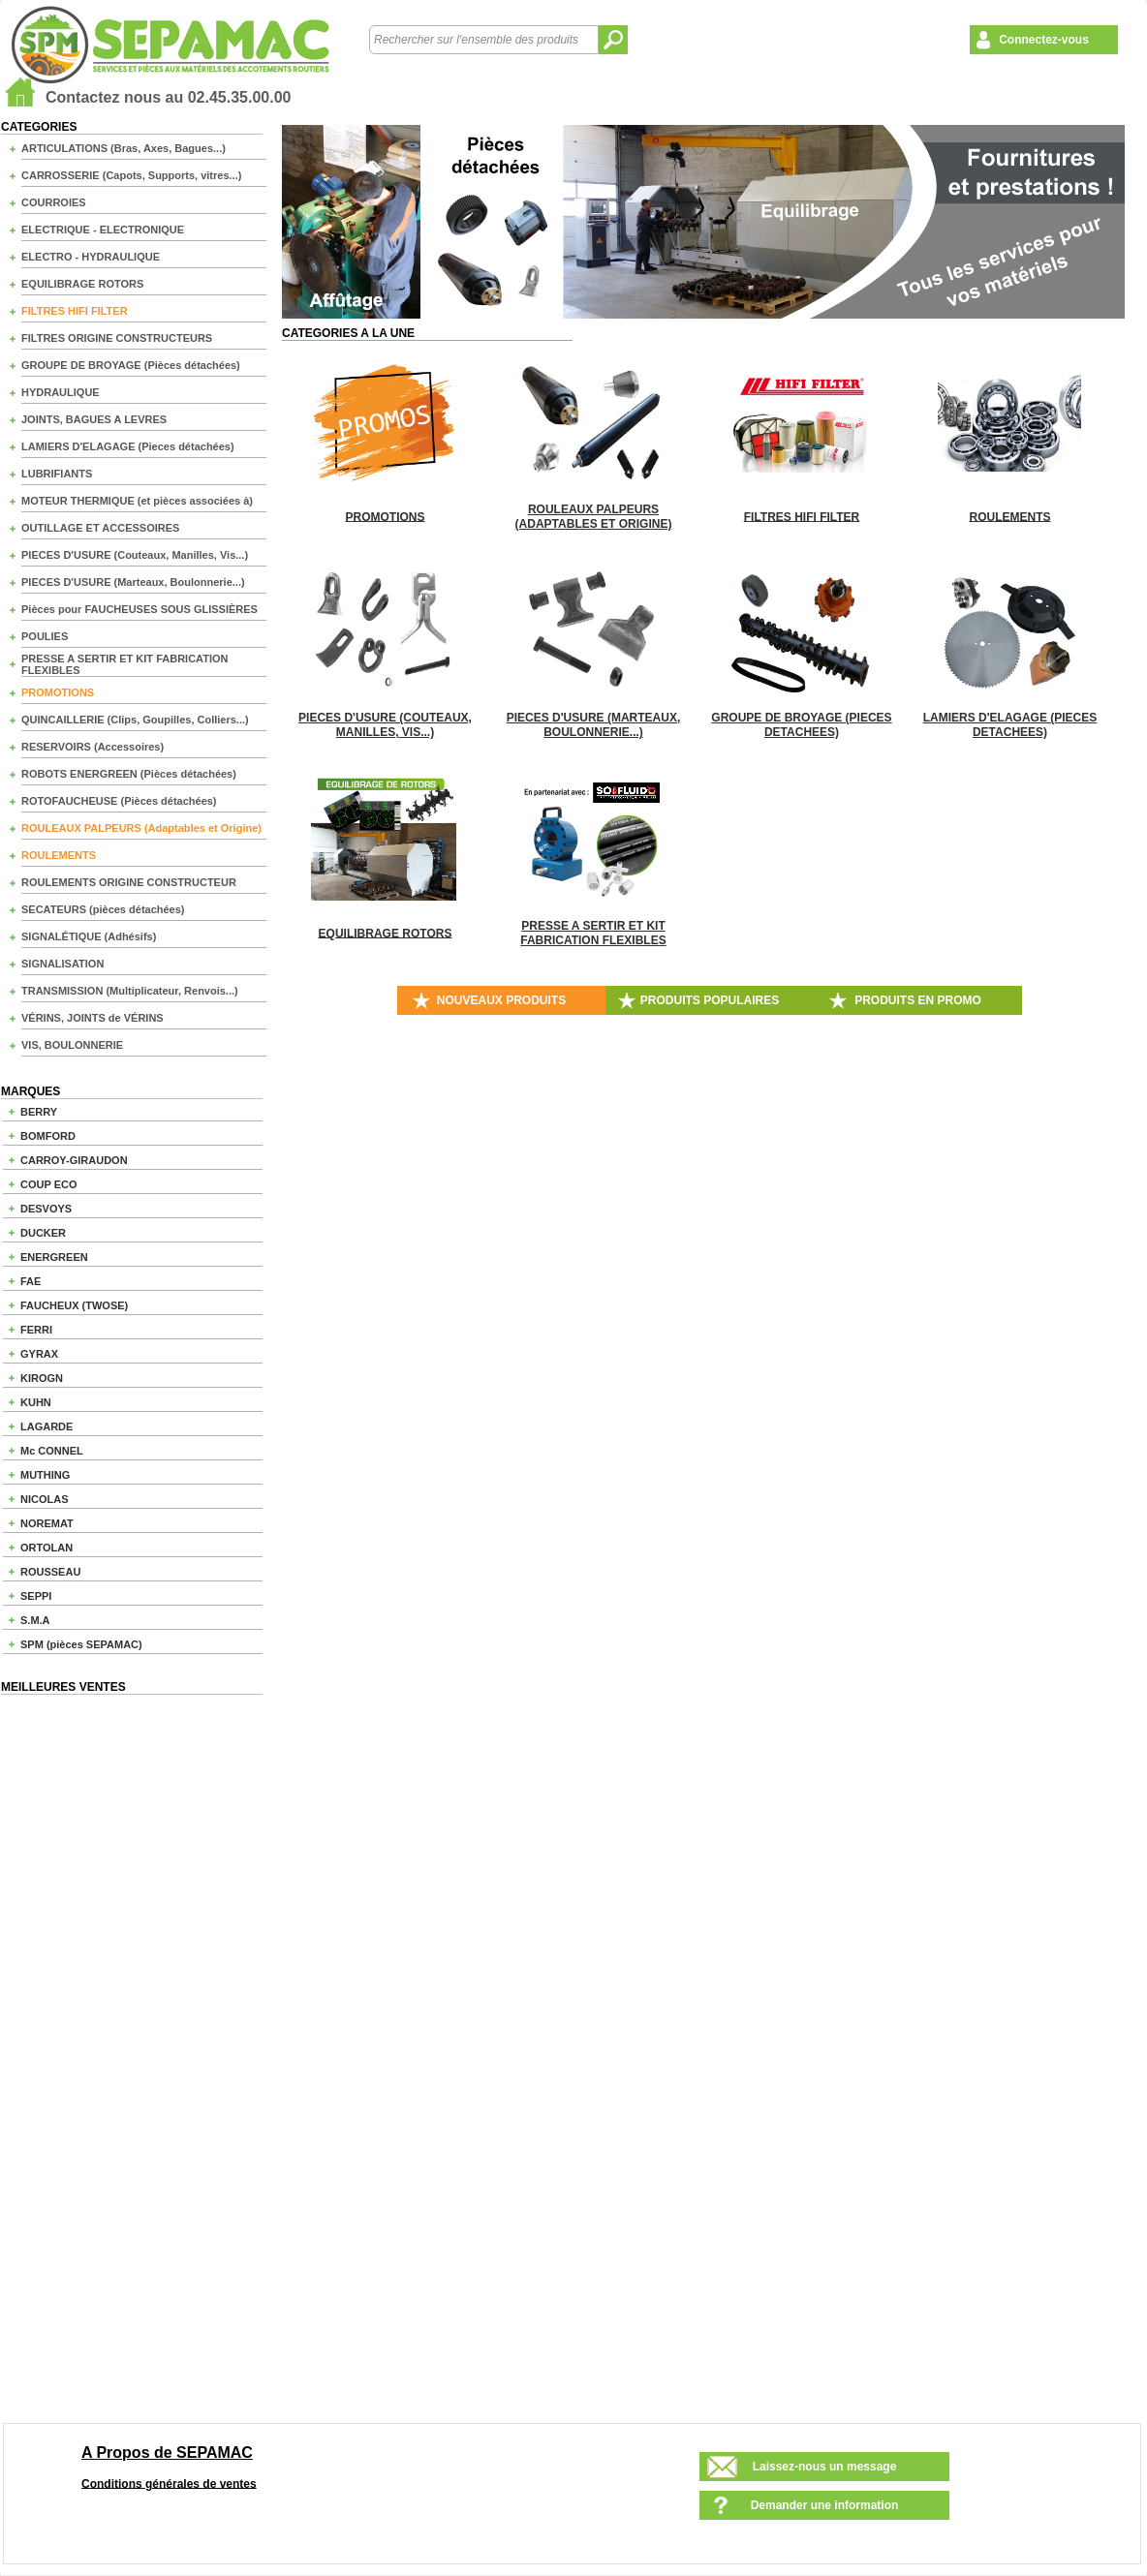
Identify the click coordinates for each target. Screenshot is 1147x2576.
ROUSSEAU (50, 1572)
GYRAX (39, 1354)
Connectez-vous (1044, 39)
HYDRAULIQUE (60, 392)
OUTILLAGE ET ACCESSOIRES (100, 528)
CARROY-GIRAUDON (74, 1160)
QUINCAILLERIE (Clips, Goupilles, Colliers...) (135, 719)
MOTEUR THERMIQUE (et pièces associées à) (137, 500)
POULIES (44, 636)
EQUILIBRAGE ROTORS (82, 284)
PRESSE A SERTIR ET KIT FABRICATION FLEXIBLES (125, 664)
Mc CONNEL (51, 1451)
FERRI (36, 1329)
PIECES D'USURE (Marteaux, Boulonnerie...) (133, 582)
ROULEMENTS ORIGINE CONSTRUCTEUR (128, 882)
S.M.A (35, 1620)
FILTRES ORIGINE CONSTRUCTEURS (116, 338)
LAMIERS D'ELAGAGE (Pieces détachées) (127, 446)
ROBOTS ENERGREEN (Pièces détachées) (128, 774)
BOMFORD (48, 1136)
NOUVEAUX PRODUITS (501, 1000)
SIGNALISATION (62, 963)
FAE (30, 1281)
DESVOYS (46, 1208)
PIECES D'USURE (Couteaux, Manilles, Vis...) (134, 555)
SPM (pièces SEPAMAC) (81, 1644)
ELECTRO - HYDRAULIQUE (90, 256)
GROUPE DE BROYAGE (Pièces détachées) (130, 365)
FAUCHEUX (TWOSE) (74, 1305)
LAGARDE (46, 1426)
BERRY (38, 1112)
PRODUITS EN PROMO (917, 1000)
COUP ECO (48, 1184)
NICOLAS (44, 1499)
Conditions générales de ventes (169, 2483)
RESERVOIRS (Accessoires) (92, 746)
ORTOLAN (46, 1547)
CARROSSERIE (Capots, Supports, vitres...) (131, 175)
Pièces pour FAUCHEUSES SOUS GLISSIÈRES (139, 609)
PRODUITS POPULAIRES (709, 1000)
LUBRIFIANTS (56, 473)
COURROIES (53, 202)
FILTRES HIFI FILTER (74, 311)
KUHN (35, 1402)
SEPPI (35, 1596)
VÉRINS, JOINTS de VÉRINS (92, 1018)
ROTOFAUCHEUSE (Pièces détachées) (119, 801)
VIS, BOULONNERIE (72, 1045)
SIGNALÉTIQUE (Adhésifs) (88, 936)
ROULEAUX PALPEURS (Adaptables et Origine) (141, 828)
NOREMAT (47, 1523)
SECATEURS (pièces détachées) (103, 909)
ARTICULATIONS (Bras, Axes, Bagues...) (123, 148)
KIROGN (41, 1378)
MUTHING (45, 1475)
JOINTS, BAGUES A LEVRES (94, 419)
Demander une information (825, 2505)
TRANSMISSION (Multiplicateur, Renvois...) (129, 991)
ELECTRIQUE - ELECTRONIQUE (102, 229)
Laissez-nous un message (825, 2466)
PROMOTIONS (57, 692)
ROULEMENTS (58, 855)
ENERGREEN (54, 1257)
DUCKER (43, 1233)
